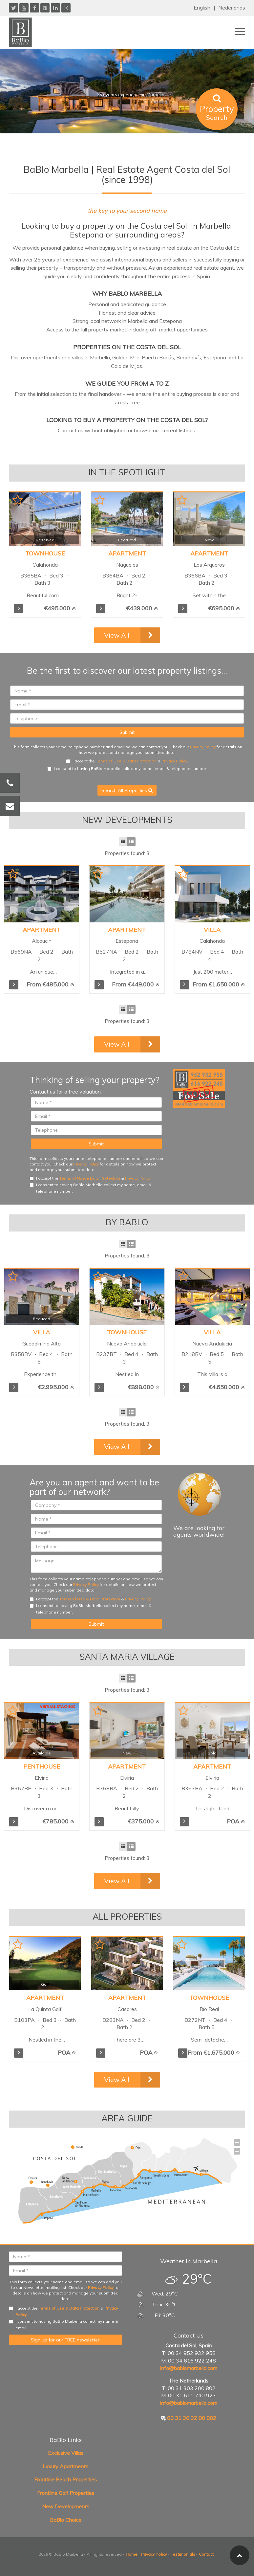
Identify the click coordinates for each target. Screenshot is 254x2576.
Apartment (41, 930)
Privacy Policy (203, 746)
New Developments (65, 2506)
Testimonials (183, 2554)
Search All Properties (127, 790)
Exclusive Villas (65, 2453)
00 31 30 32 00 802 (191, 2418)
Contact (206, 2554)
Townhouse (127, 1332)
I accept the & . (127, 760)
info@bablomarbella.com (188, 2368)
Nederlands (231, 7)
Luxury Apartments (65, 2466)
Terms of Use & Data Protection (126, 760)
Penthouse (41, 1766)
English (202, 7)
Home (132, 2554)
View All (116, 635)
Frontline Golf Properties (65, 2493)
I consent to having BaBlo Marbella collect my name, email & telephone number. (127, 768)
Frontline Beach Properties (65, 2479)
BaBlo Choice (65, 2520)
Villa (212, 930)
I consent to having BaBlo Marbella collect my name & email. (63, 2324)
